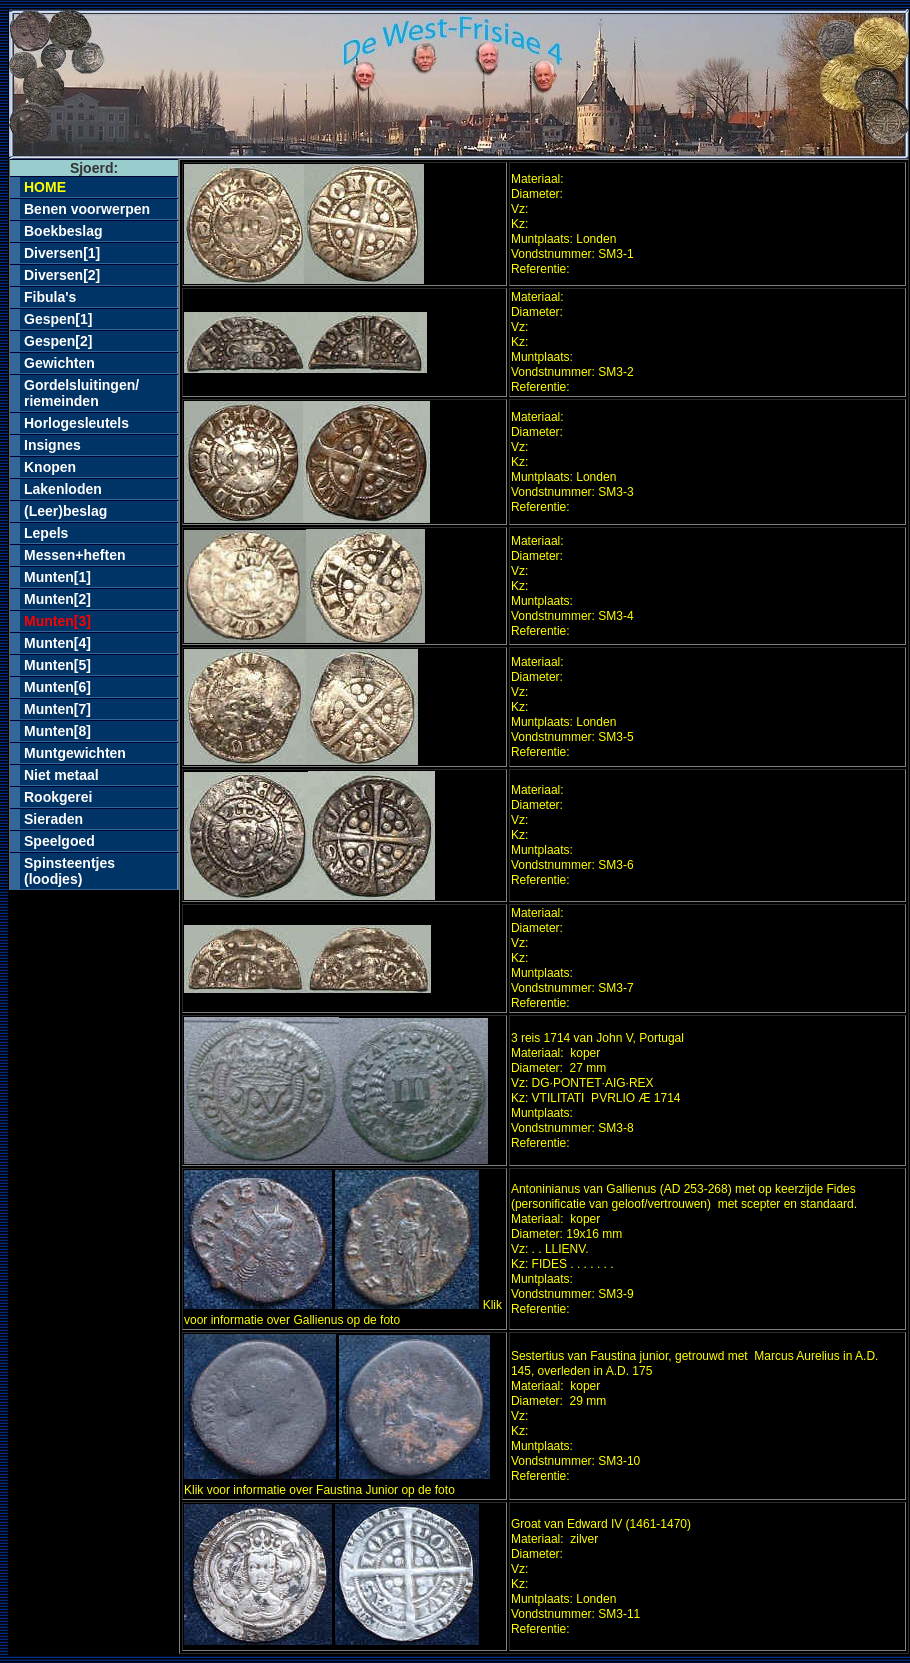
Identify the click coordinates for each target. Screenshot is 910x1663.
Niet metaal (61, 775)
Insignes (52, 445)
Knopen (50, 467)
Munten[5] (57, 665)
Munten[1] (57, 577)
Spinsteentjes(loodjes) (69, 871)
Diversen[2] (62, 275)
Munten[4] (57, 643)
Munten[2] (57, 599)
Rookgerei (58, 797)
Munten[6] (57, 687)
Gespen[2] (58, 341)
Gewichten (59, 363)
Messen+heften (75, 555)
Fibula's (50, 297)
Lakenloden (63, 489)
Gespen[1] (58, 319)
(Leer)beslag (65, 511)
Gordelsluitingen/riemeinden (81, 393)
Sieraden (53, 819)
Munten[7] (57, 709)
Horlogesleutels (76, 423)
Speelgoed (59, 841)
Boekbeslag (63, 231)
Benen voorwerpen (87, 209)
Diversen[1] (62, 253)
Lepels (46, 533)
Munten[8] (57, 731)
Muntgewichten (75, 753)
